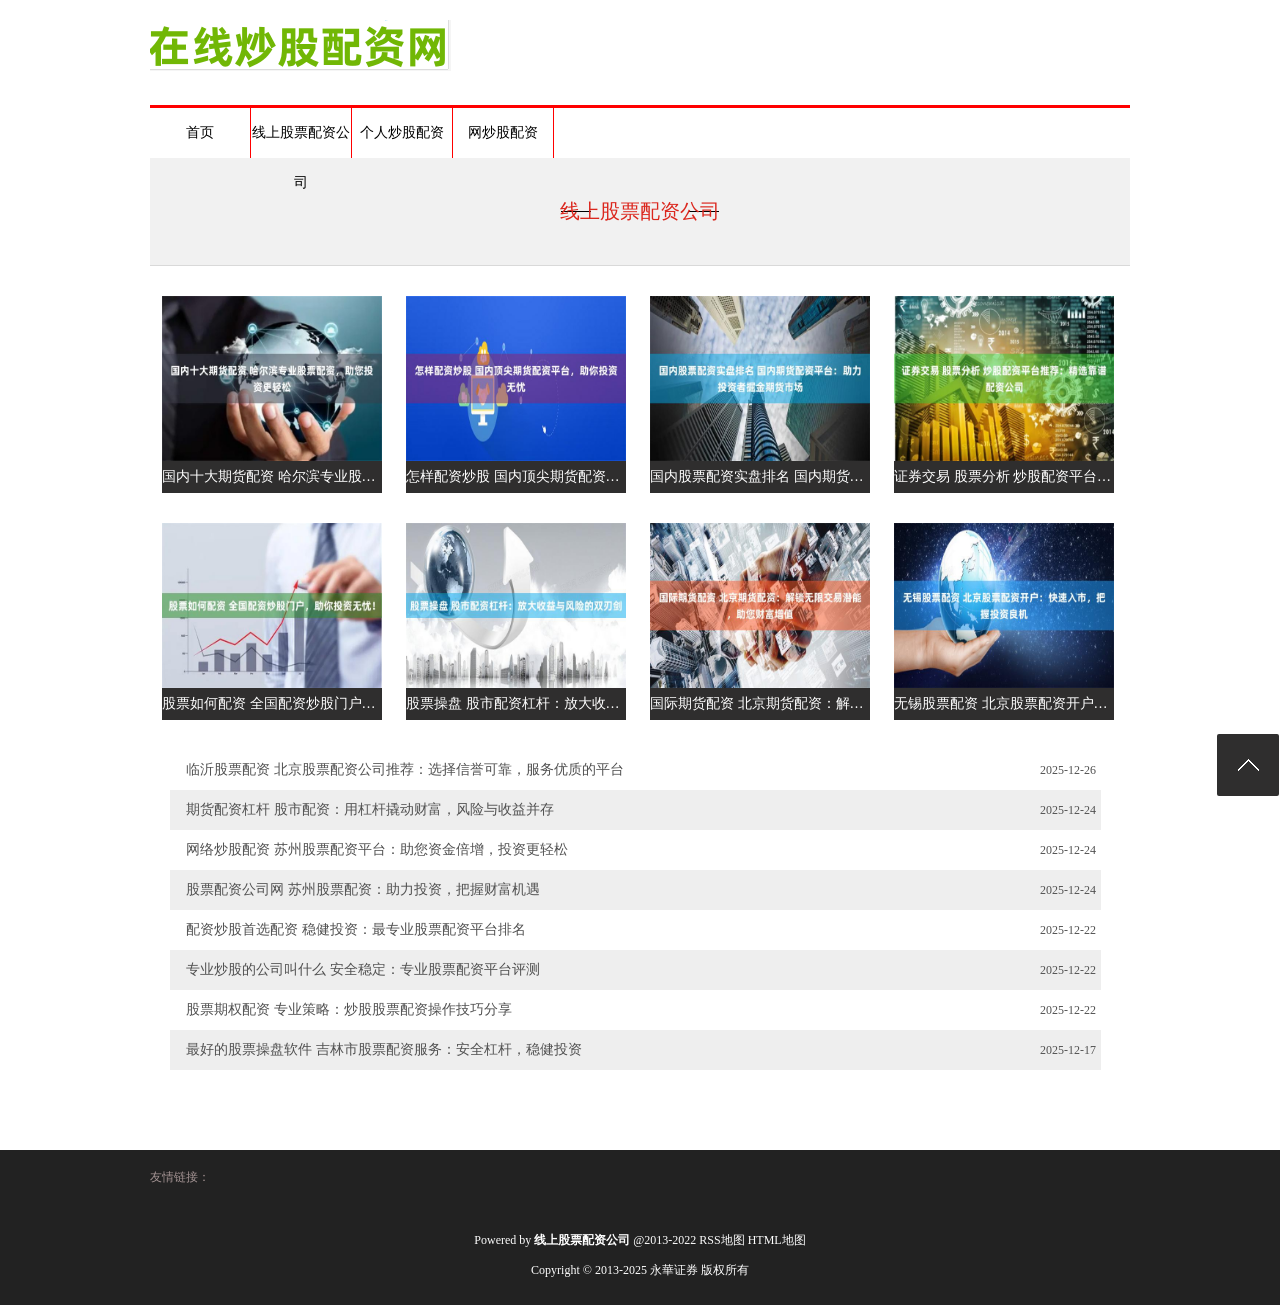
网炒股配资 (503, 132)
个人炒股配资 (402, 132)
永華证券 (674, 1270)
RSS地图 (721, 1240)
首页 (200, 132)
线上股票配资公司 (301, 141)
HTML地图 (777, 1240)
